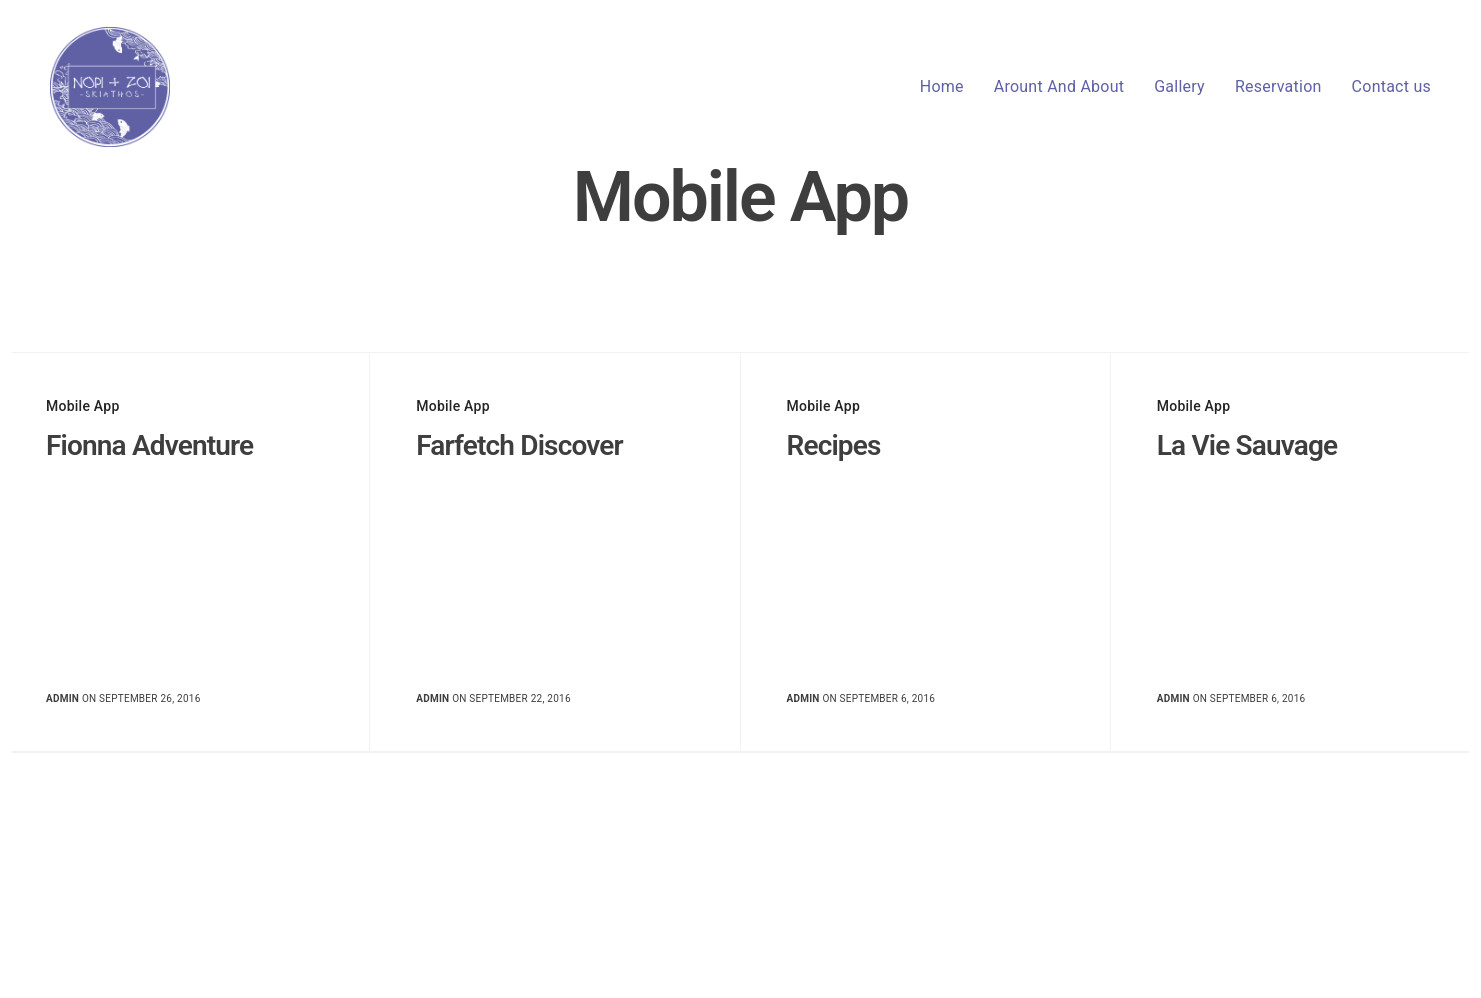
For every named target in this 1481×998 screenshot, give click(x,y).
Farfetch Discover (519, 445)
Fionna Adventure (149, 445)
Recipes (834, 445)
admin (62, 698)
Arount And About (1059, 86)
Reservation (1278, 86)
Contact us (1391, 86)
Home (942, 86)
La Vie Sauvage (1247, 445)
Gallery (1179, 86)
